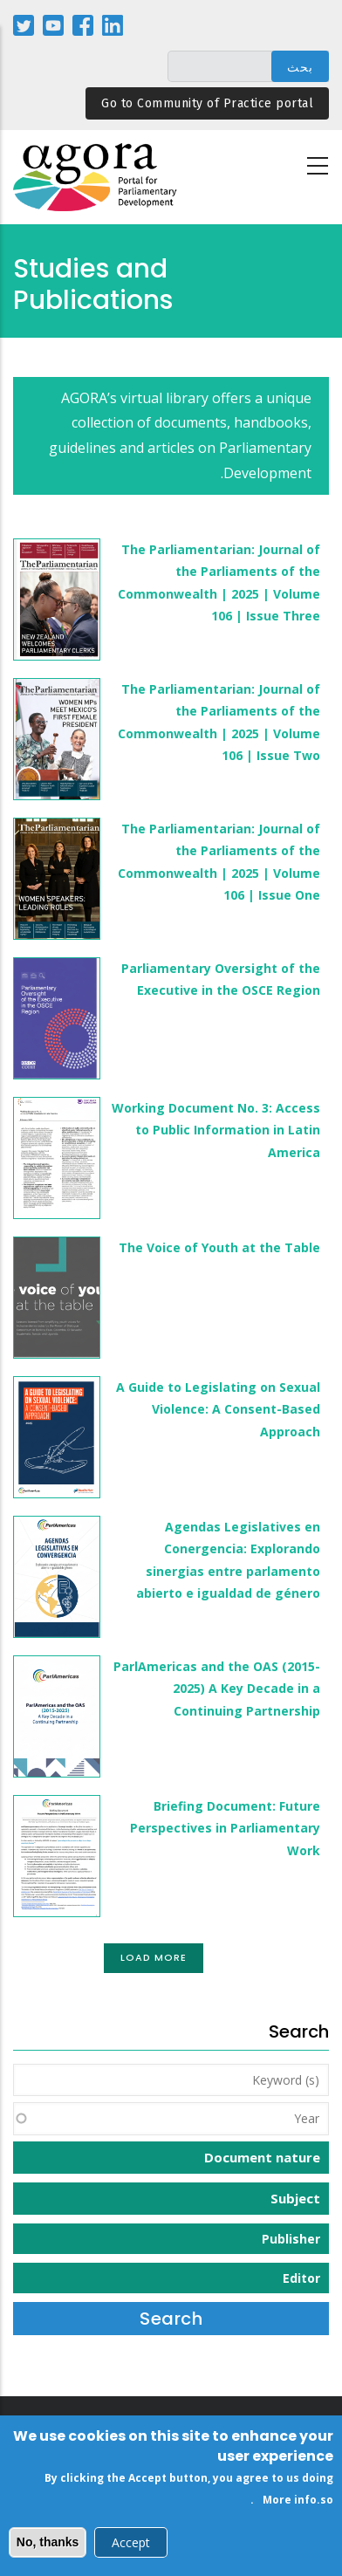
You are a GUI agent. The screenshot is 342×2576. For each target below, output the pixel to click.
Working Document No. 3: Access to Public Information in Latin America (216, 1130)
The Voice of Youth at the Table (219, 1247)
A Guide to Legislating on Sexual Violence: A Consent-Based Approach (218, 1409)
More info (290, 2505)
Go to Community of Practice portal (207, 103)
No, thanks (48, 2547)
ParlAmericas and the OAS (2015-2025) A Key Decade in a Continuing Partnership (216, 1688)
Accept (131, 2547)
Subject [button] (295, 2198)
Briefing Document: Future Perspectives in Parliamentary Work (225, 1828)
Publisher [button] (291, 2238)
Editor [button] (301, 2278)
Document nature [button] (262, 2157)
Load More (153, 1957)
